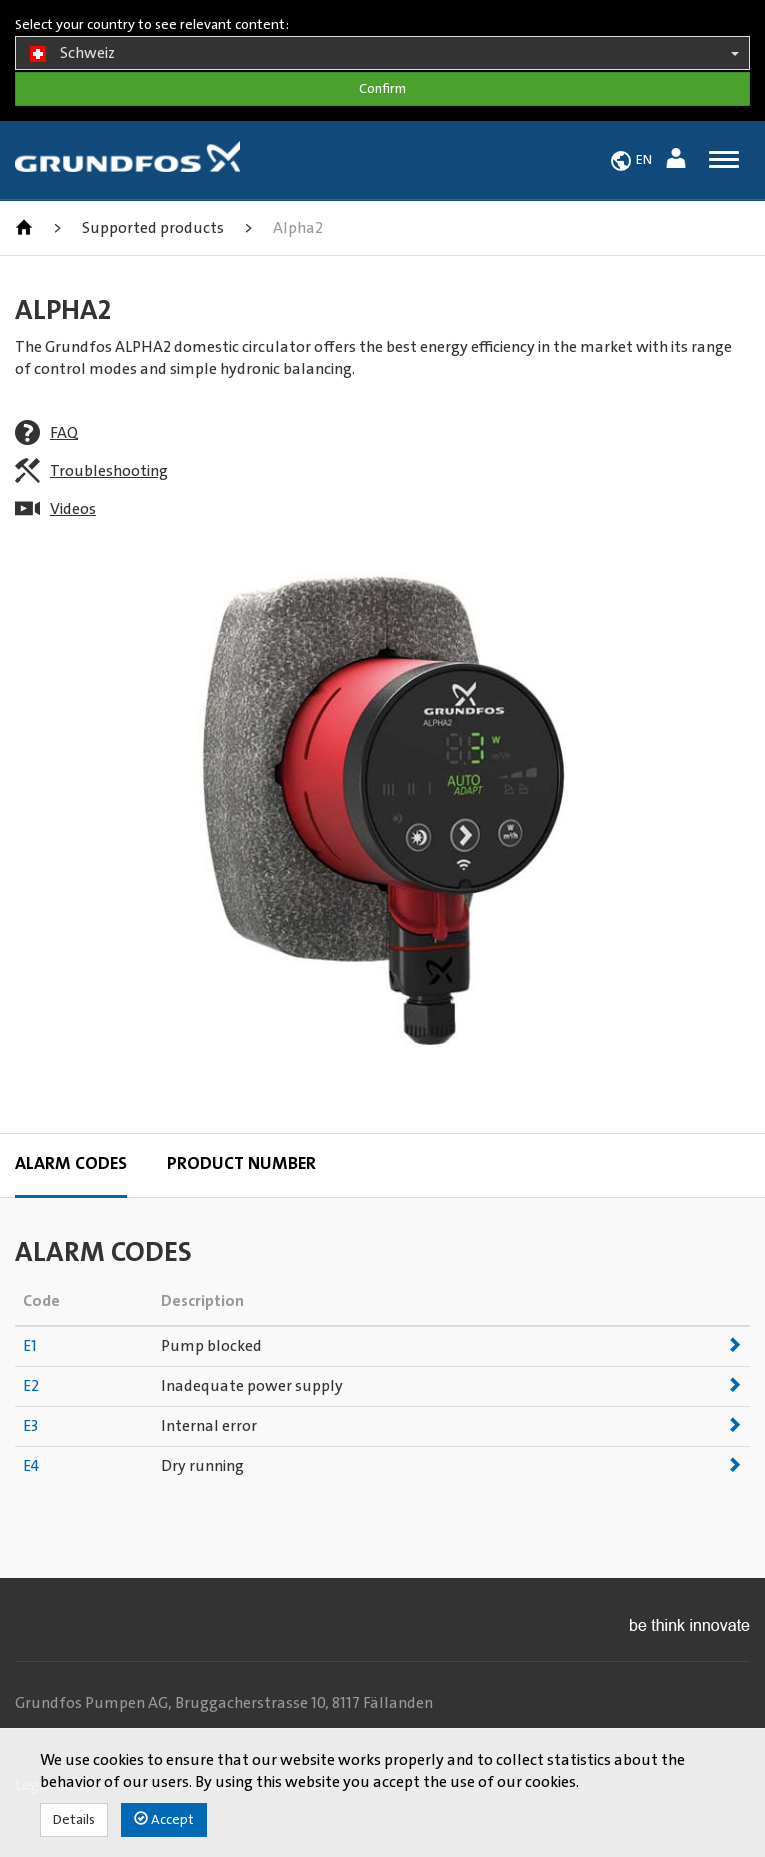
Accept (164, 1819)
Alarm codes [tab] (71, 1164)
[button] (678, 161)
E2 (31, 1386)
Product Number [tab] (241, 1164)
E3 (30, 1426)
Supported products (153, 228)
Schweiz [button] (382, 54)
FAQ (64, 433)
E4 (31, 1466)
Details (74, 1820)
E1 (30, 1346)
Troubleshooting (109, 471)
